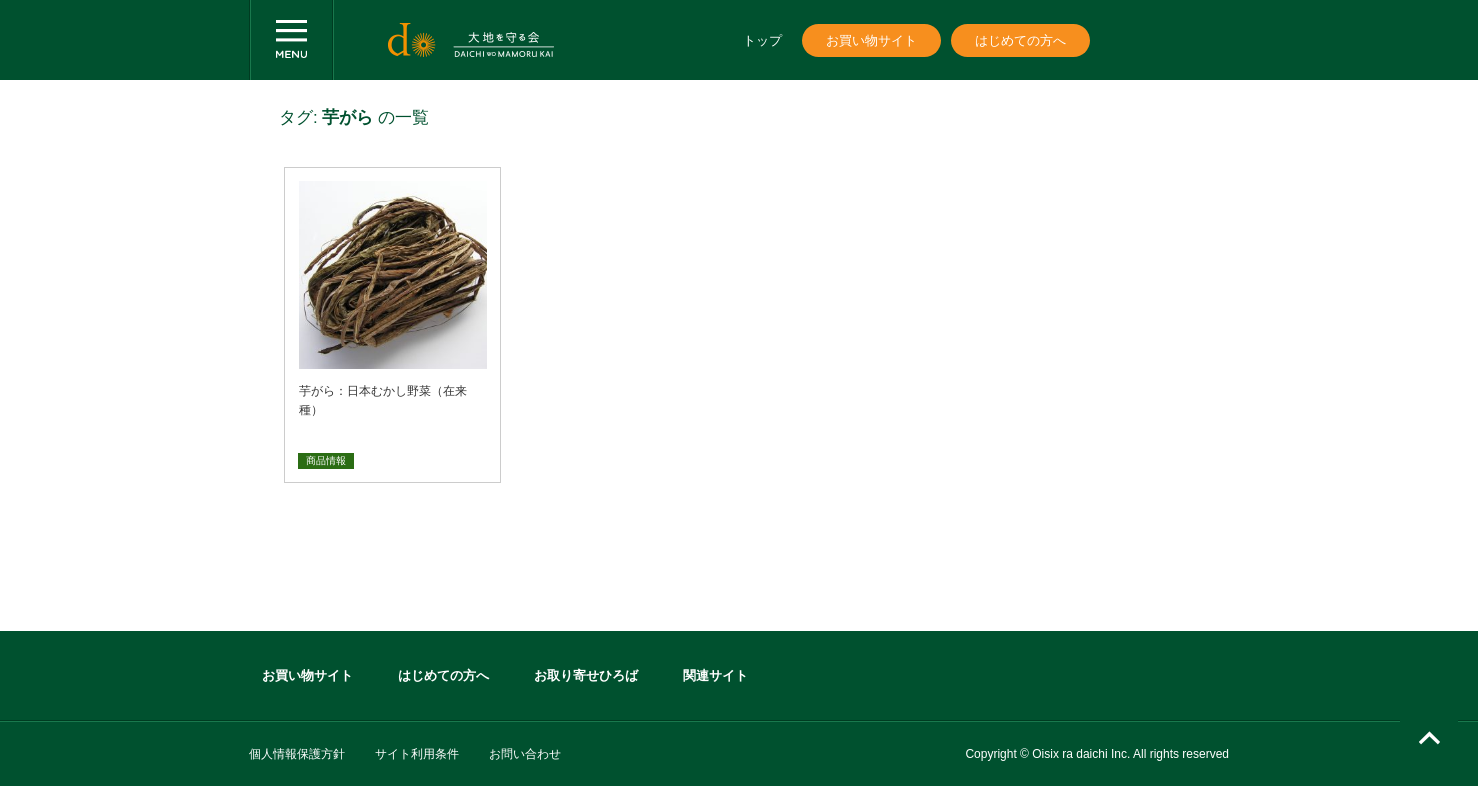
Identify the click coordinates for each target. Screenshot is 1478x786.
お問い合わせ (525, 754)
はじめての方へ (1020, 40)
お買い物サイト (871, 40)
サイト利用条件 (417, 754)
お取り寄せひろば (586, 675)
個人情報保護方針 (297, 754)
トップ (762, 40)
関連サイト (715, 675)
